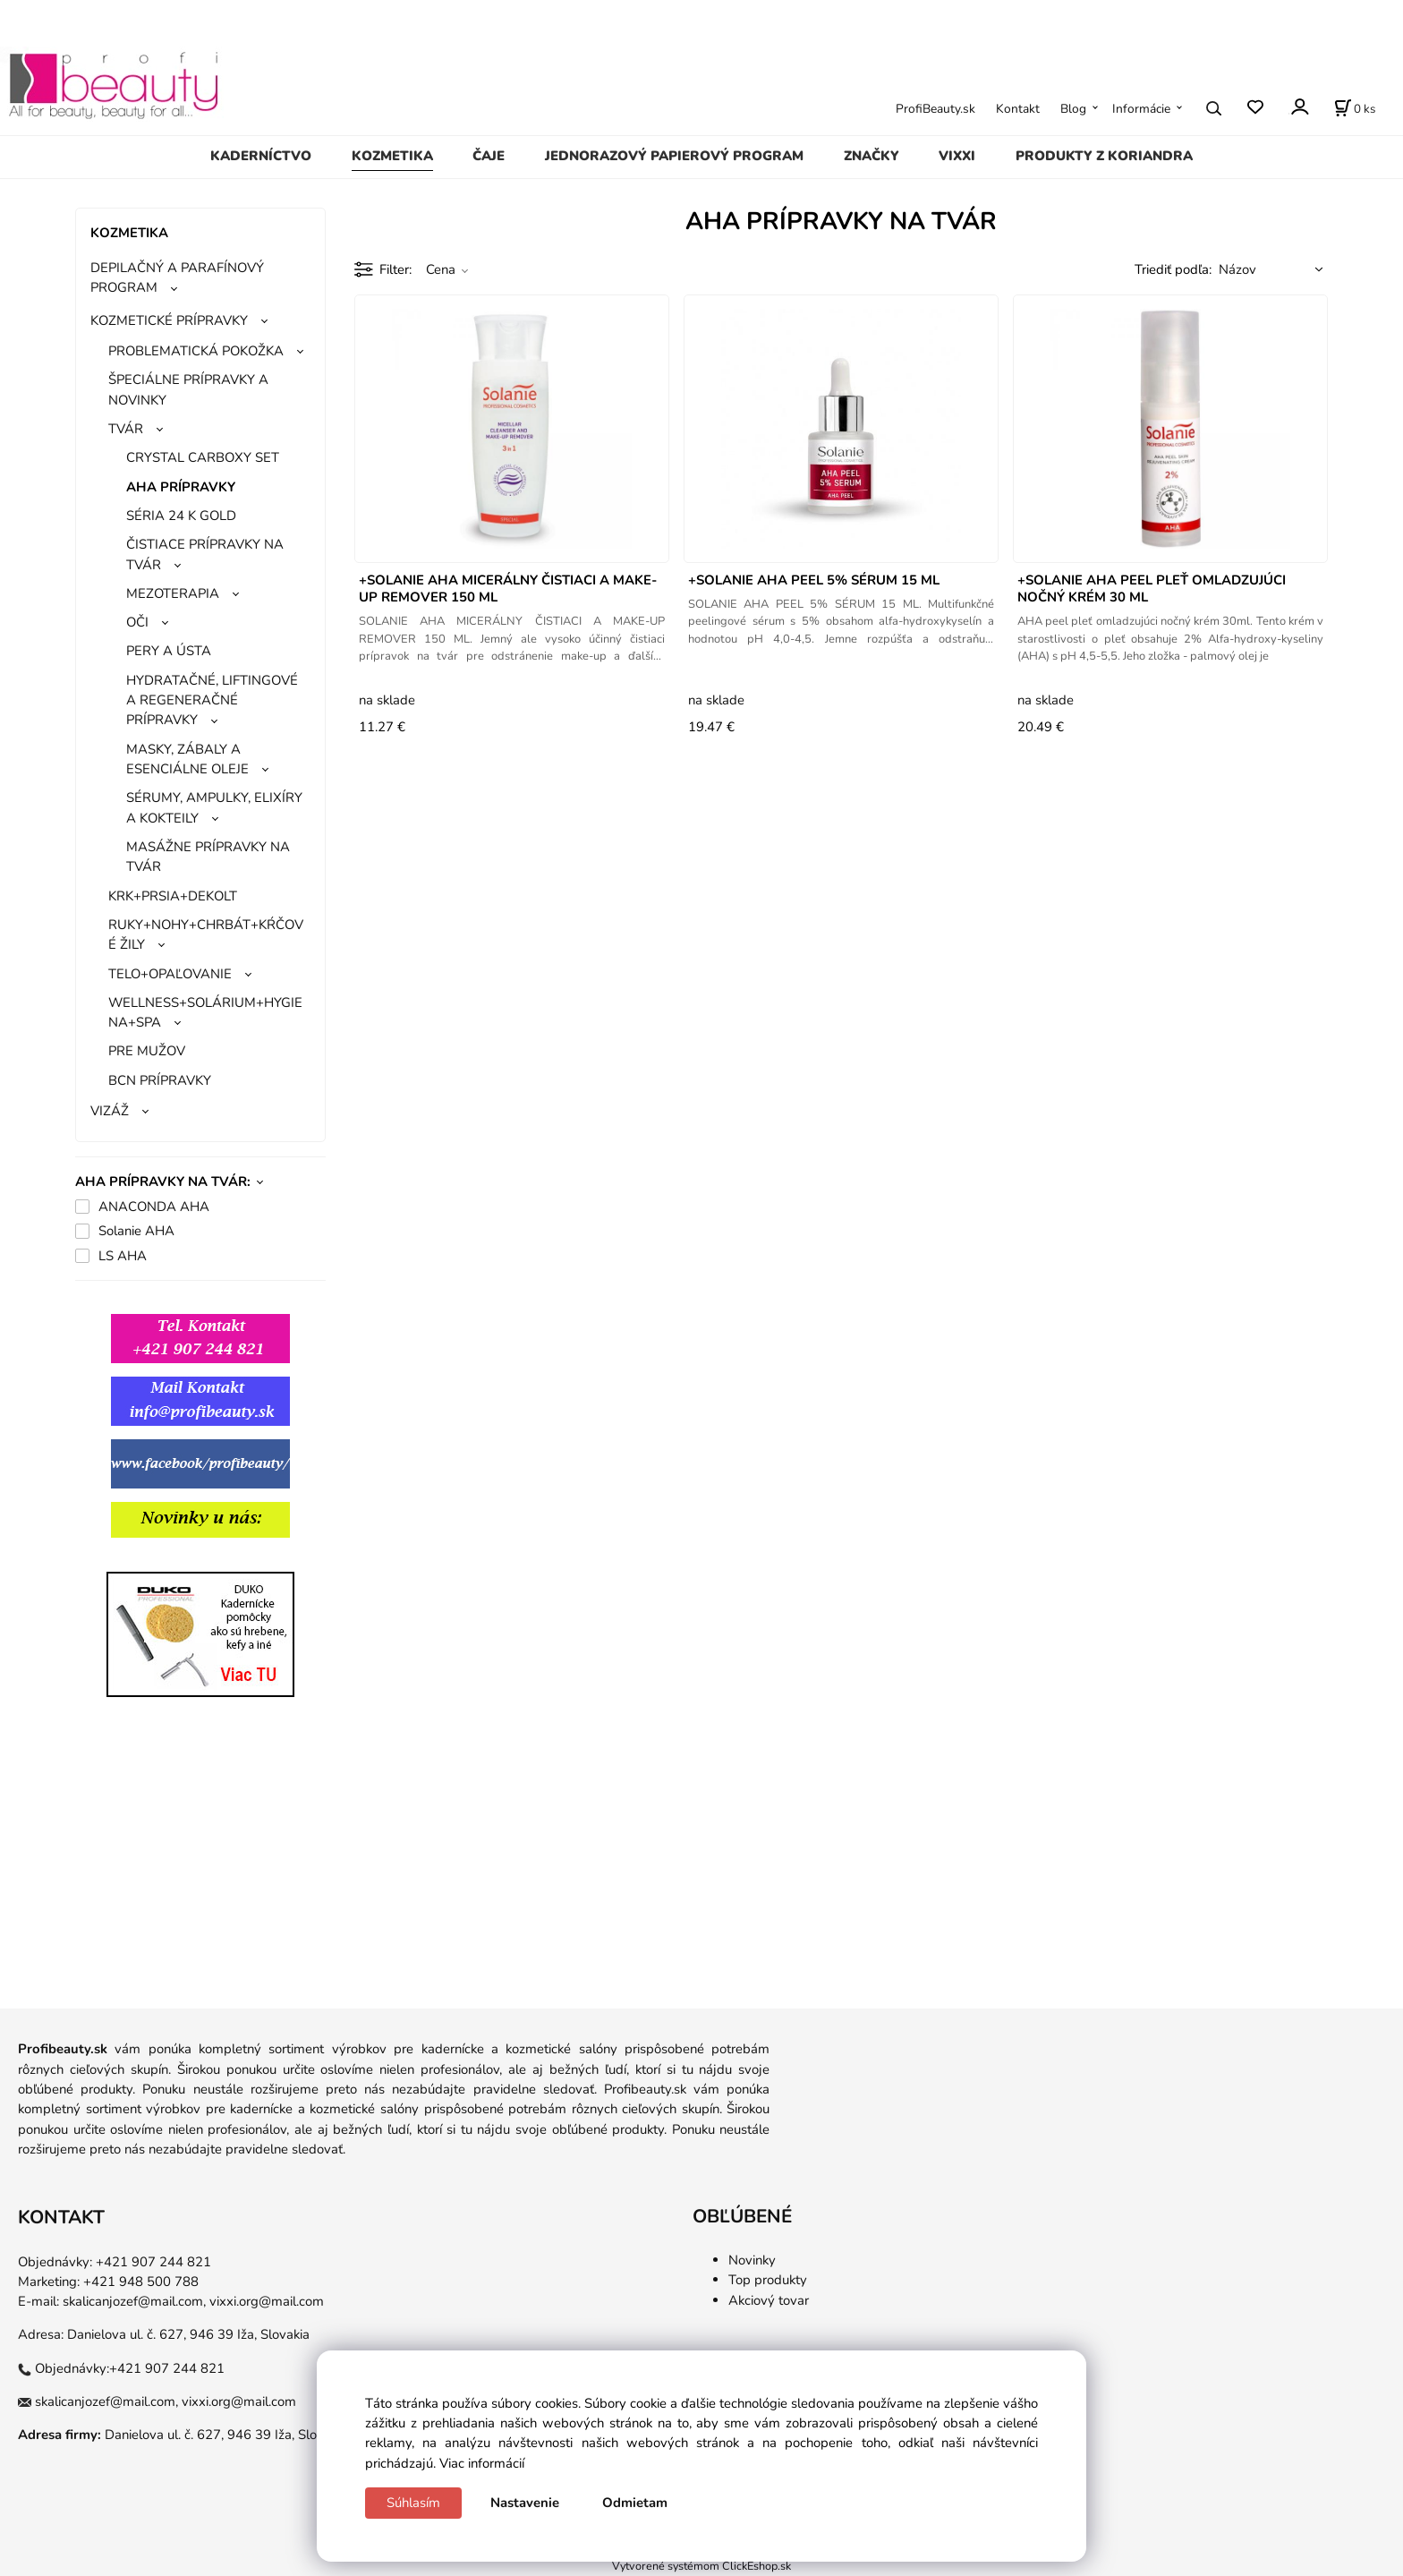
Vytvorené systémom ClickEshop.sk (701, 2565)
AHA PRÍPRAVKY (180, 487)
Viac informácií (481, 2463)
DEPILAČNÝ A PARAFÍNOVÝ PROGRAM (177, 277)
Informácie (1141, 108)
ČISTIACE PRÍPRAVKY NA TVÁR (205, 554)
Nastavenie (524, 2503)
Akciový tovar (768, 2300)
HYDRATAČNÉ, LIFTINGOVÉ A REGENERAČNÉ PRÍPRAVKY (212, 700)
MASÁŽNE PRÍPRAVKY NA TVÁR (208, 856)
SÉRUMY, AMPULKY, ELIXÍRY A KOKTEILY (214, 807)
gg (83, 1561)
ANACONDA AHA (153, 1206)
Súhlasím (413, 2503)
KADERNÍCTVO (260, 156)
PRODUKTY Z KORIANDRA (1104, 156)
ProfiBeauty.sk (935, 108)
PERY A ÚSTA (168, 651)
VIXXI (957, 156)
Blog (1073, 108)
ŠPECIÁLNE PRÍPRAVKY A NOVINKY (188, 389)
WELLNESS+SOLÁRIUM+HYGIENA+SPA (205, 1012)
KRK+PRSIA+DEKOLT (172, 896)
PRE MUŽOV (146, 1051)
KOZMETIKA (392, 156)
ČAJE (488, 156)
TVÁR (125, 429)
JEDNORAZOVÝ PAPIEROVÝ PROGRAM (674, 156)
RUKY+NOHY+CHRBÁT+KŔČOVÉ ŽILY (205, 934)
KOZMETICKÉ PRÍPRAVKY (169, 320)
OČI (137, 622)
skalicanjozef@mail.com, (134, 2301)
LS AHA (122, 1256)
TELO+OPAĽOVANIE (170, 974)
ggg (160, 1561)
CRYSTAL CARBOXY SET (202, 457)
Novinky (752, 2260)
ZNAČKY (871, 156)
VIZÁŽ (109, 1111)
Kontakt (1018, 108)
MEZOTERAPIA (172, 593)
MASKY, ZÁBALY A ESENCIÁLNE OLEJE (187, 759)
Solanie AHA (136, 1231)
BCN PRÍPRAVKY (159, 1080)
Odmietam (634, 2503)
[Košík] (1354, 108)
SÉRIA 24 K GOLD (181, 516)
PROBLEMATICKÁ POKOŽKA (196, 351)
